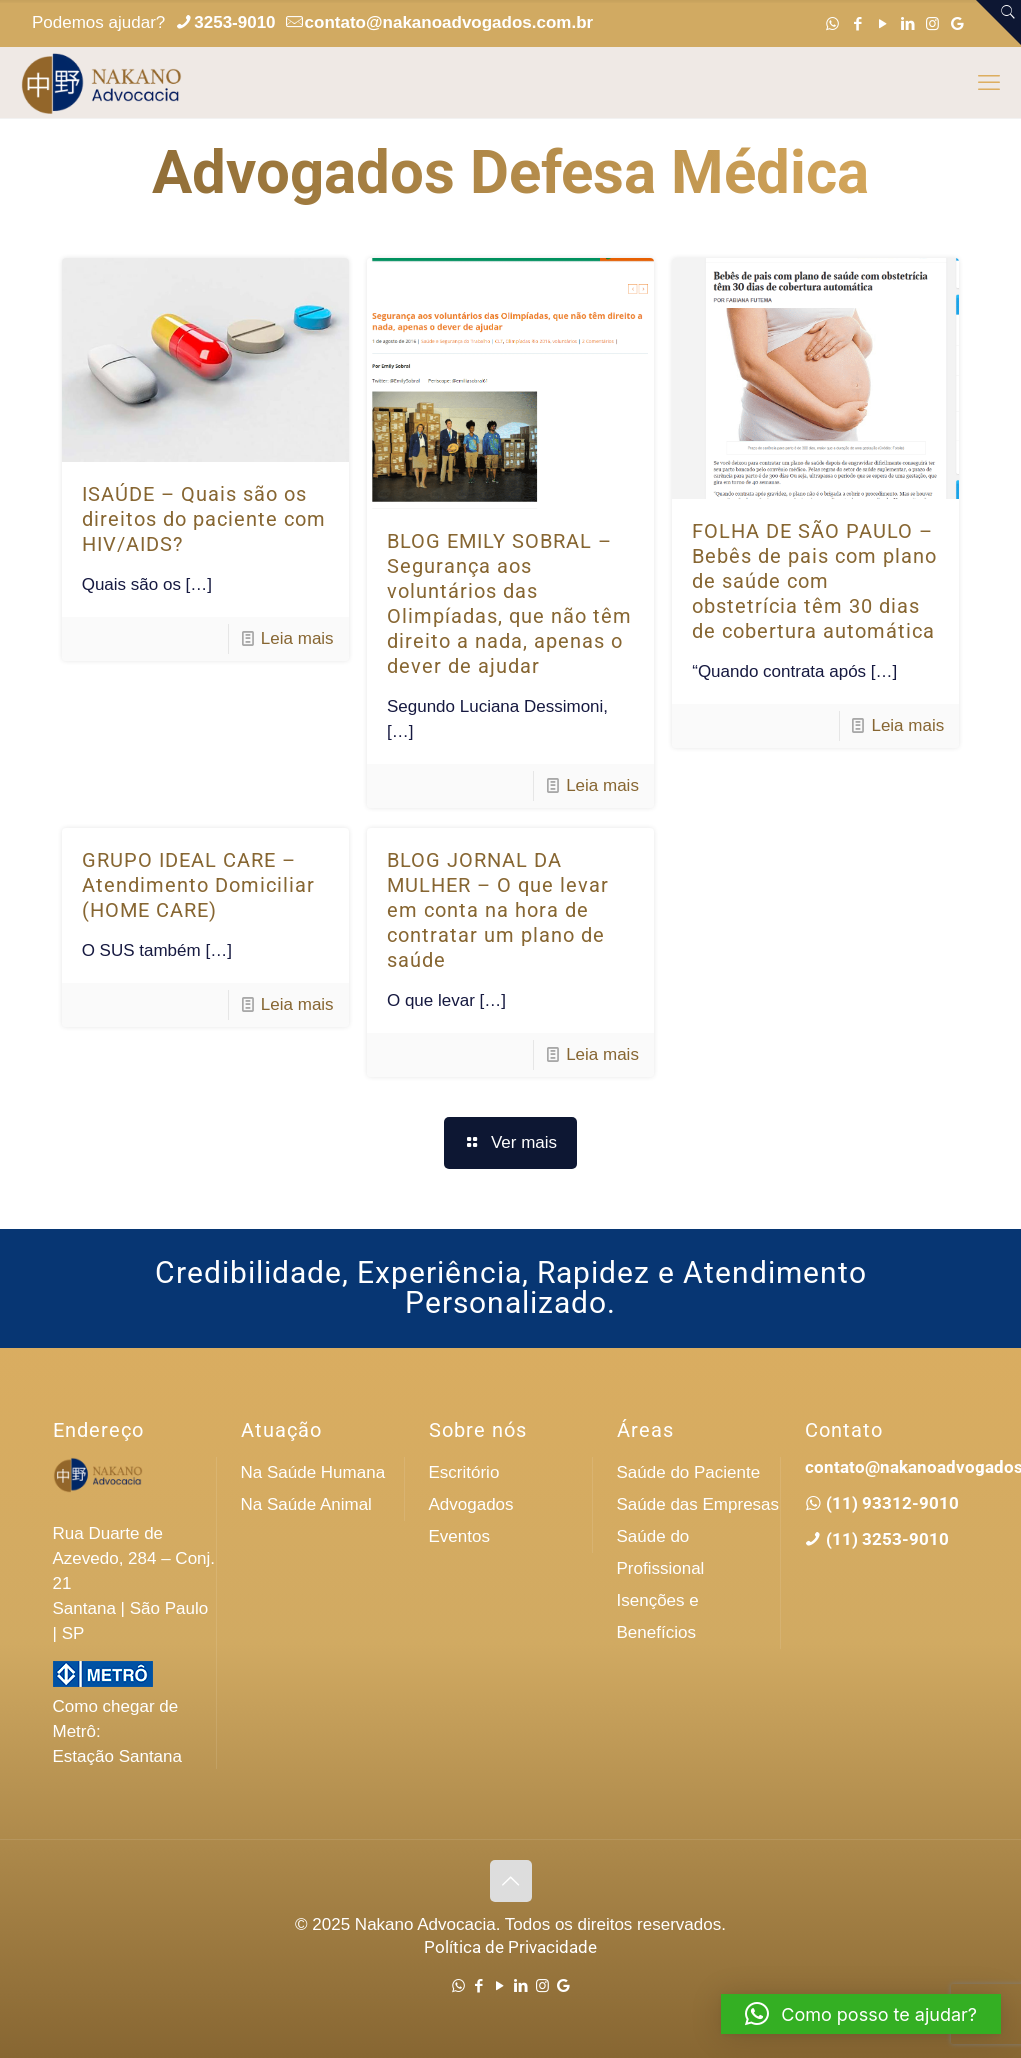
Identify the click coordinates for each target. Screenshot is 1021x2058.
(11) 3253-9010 (885, 1539)
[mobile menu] (989, 83)
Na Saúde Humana (313, 1472)
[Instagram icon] (932, 23)
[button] (861, 2014)
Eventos (459, 1536)
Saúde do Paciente (689, 1472)
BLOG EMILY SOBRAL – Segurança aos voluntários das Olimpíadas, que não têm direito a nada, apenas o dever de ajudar (509, 603)
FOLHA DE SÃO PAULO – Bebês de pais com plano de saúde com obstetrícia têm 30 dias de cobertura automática (814, 581)
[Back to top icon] (511, 1881)
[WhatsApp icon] (832, 23)
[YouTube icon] (882, 23)
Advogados (471, 1504)
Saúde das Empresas (698, 1504)
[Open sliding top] (998, 22)
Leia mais (297, 638)
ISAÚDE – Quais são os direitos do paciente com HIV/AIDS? (204, 519)
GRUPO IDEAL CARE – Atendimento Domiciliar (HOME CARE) (198, 885)
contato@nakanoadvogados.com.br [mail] (449, 22)
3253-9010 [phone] (234, 22)
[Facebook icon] (857, 23)
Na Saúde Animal (306, 1504)
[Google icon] (957, 23)
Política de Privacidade (510, 1947)
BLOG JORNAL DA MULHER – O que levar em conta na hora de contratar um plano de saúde (498, 910)
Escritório (464, 1472)
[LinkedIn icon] (907, 23)
